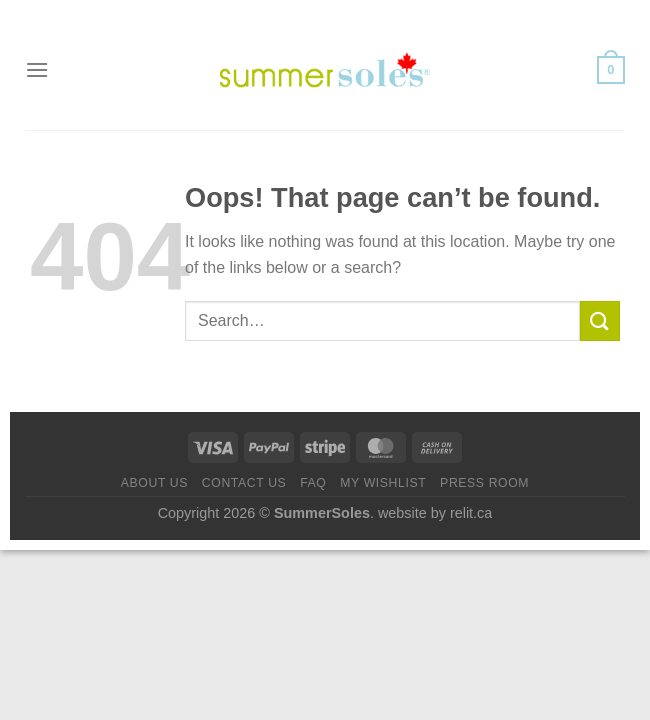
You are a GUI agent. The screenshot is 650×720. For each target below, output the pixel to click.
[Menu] (37, 69)
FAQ (313, 483)
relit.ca (471, 513)
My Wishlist (383, 483)
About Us (154, 483)
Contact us (244, 483)
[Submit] (600, 320)
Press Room (484, 483)
